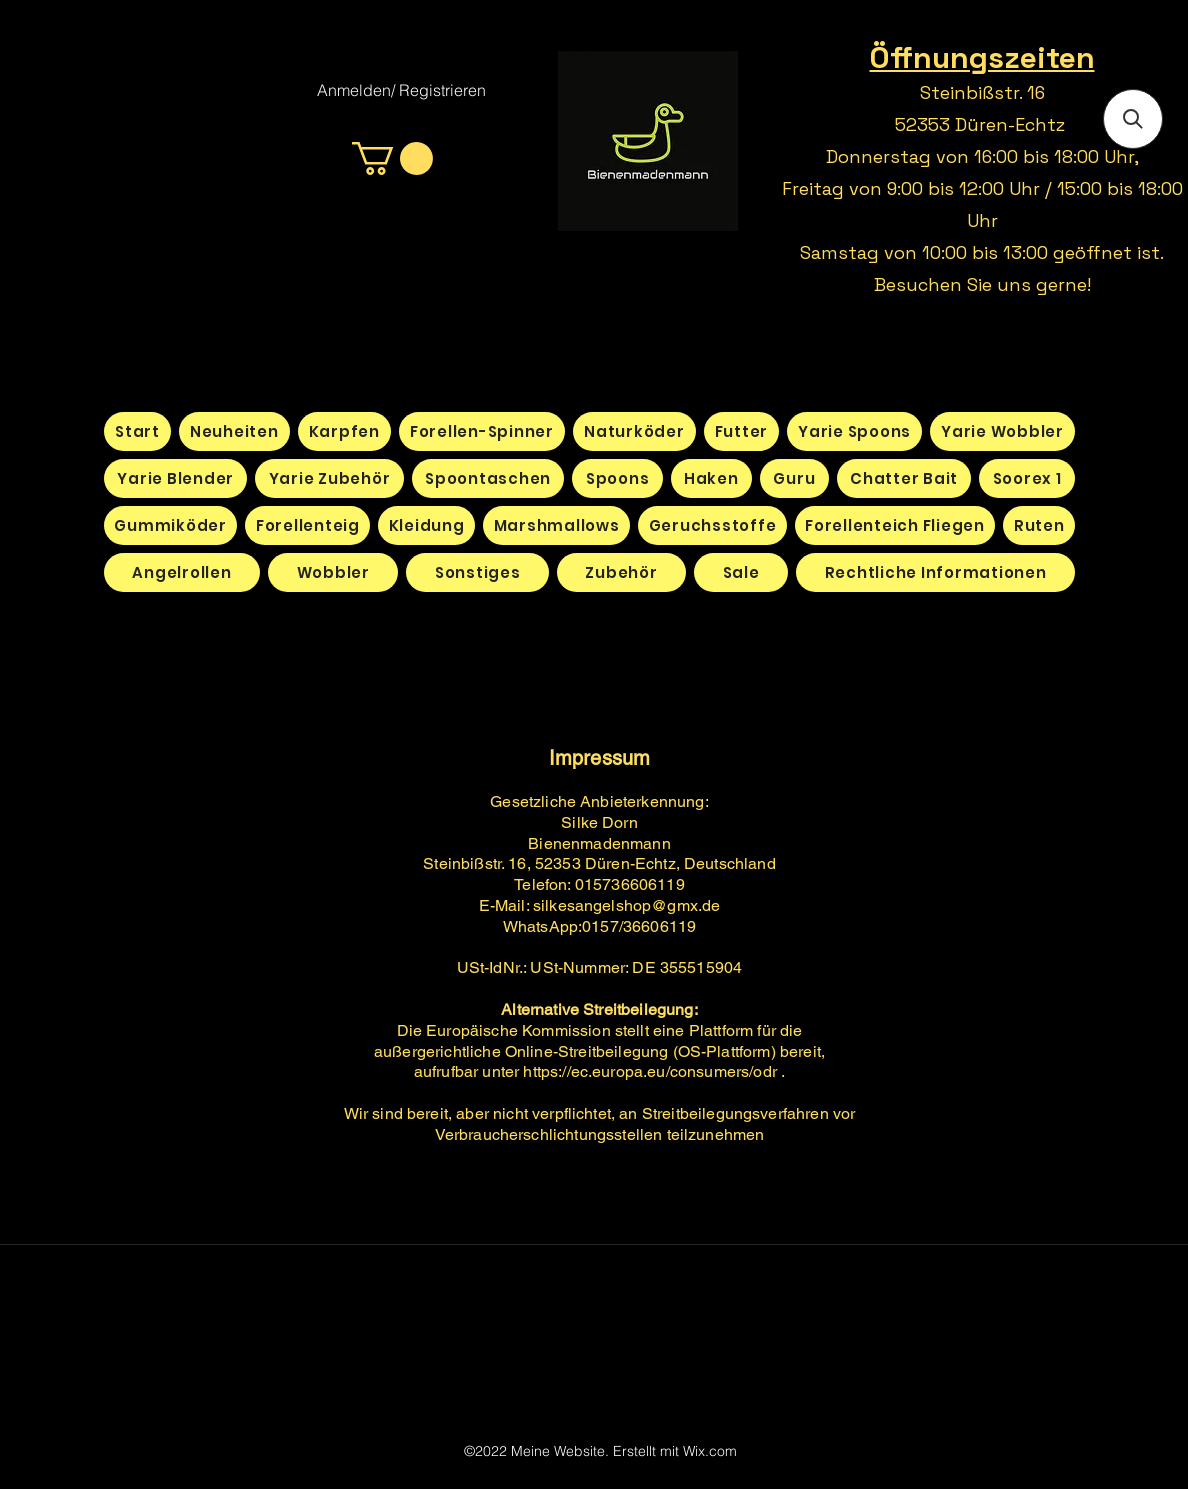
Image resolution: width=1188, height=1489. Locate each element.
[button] (392, 158)
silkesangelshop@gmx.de (627, 905)
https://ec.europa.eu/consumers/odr (649, 1071)
